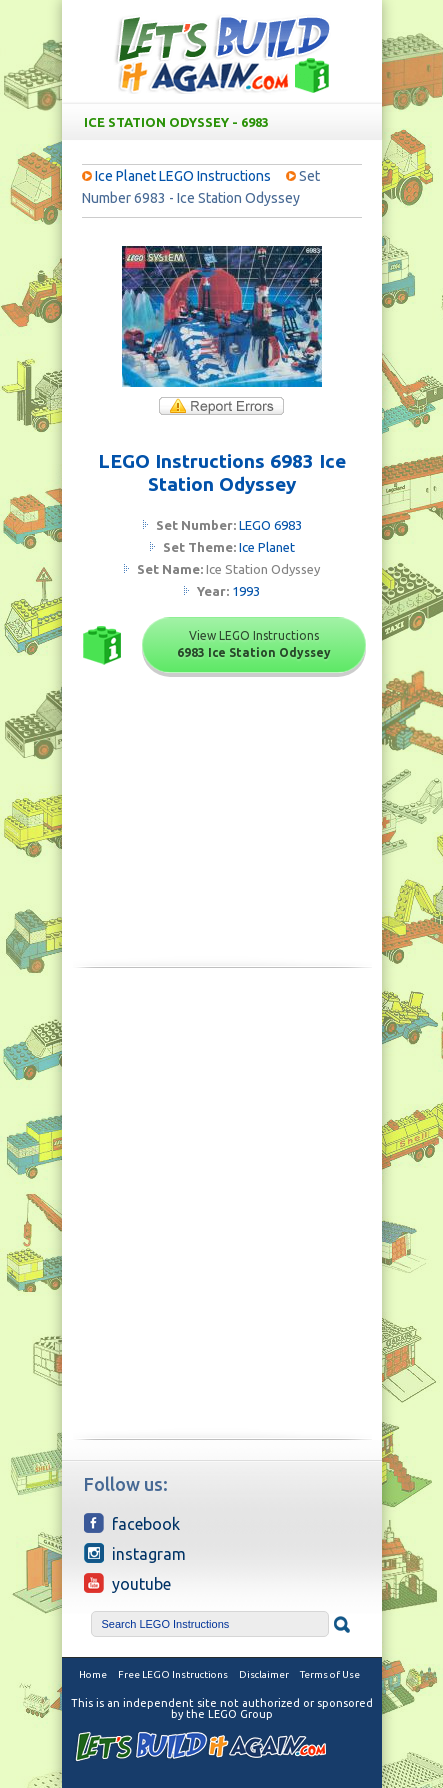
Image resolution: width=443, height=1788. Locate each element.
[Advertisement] (222, 1098)
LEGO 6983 (270, 525)
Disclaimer (264, 1674)
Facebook (132, 1523)
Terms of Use (330, 1674)
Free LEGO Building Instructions (222, 53)
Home (93, 1674)
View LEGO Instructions (254, 644)
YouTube (127, 1583)
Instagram (135, 1553)
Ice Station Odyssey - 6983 (226, 122)
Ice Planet (267, 547)
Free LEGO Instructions (173, 1674)
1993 (246, 591)
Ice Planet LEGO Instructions (183, 176)
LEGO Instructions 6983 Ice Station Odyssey (222, 472)
